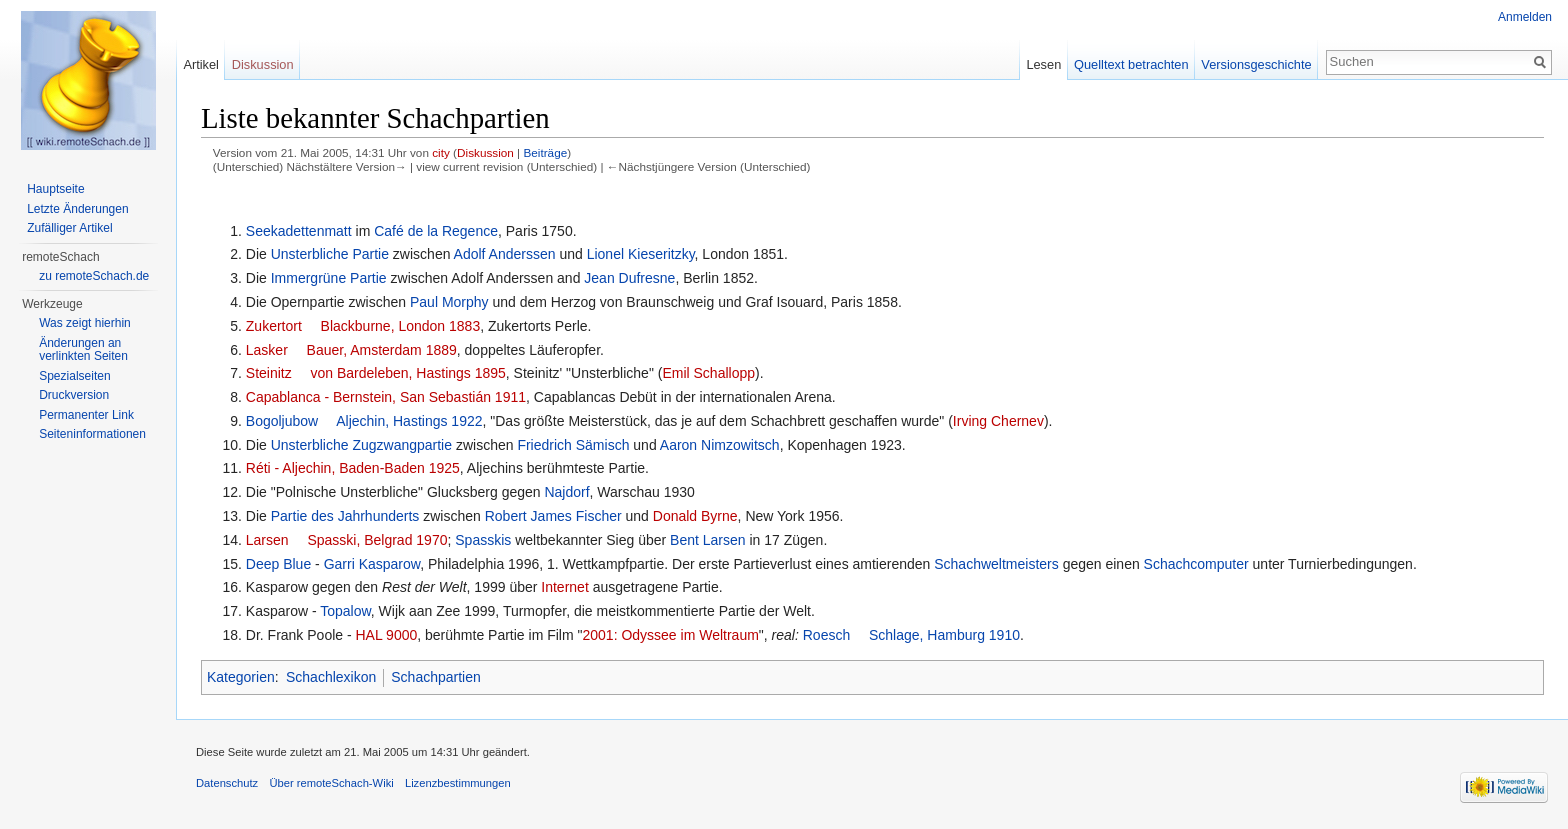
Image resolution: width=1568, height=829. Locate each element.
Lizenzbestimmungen (458, 783)
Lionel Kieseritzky (641, 254)
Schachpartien (436, 677)
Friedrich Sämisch (573, 445)
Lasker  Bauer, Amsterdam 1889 (351, 350)
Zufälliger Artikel (69, 228)
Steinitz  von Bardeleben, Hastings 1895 (376, 373)
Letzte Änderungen (77, 209)
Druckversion (74, 395)
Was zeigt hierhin (85, 323)
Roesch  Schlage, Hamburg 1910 (911, 635)
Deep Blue (278, 564)
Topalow (345, 611)
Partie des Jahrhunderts (345, 516)
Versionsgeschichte (1256, 64)
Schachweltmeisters (996, 564)
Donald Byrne (695, 516)
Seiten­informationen (92, 434)
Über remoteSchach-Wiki (331, 783)
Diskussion (485, 152)
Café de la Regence (436, 231)
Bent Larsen (708, 540)
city (441, 152)
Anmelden (1525, 17)
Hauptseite (55, 189)
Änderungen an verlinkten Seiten (83, 350)
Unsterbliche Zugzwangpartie (361, 445)
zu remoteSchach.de (94, 276)
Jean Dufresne (629, 278)
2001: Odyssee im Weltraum (670, 635)
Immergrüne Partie (329, 278)
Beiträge (545, 152)
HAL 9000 (387, 635)
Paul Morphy (449, 302)
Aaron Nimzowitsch (720, 445)
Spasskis (483, 540)
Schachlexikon (331, 677)
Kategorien (241, 677)
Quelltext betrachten (1131, 64)
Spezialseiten (74, 376)
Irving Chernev (998, 421)
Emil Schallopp (708, 373)
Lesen (1043, 64)
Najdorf (566, 492)
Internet (564, 587)
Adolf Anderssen (505, 254)
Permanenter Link (86, 415)
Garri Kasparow (372, 564)
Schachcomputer (1196, 564)
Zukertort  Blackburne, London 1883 (363, 326)
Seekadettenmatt (299, 231)
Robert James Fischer (553, 516)
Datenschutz (227, 783)
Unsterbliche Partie (330, 254)
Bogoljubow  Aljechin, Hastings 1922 (364, 421)
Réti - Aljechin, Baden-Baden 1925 (353, 468)
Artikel (201, 64)
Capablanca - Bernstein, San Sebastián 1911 (386, 397)
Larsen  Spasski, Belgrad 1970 (347, 540)
